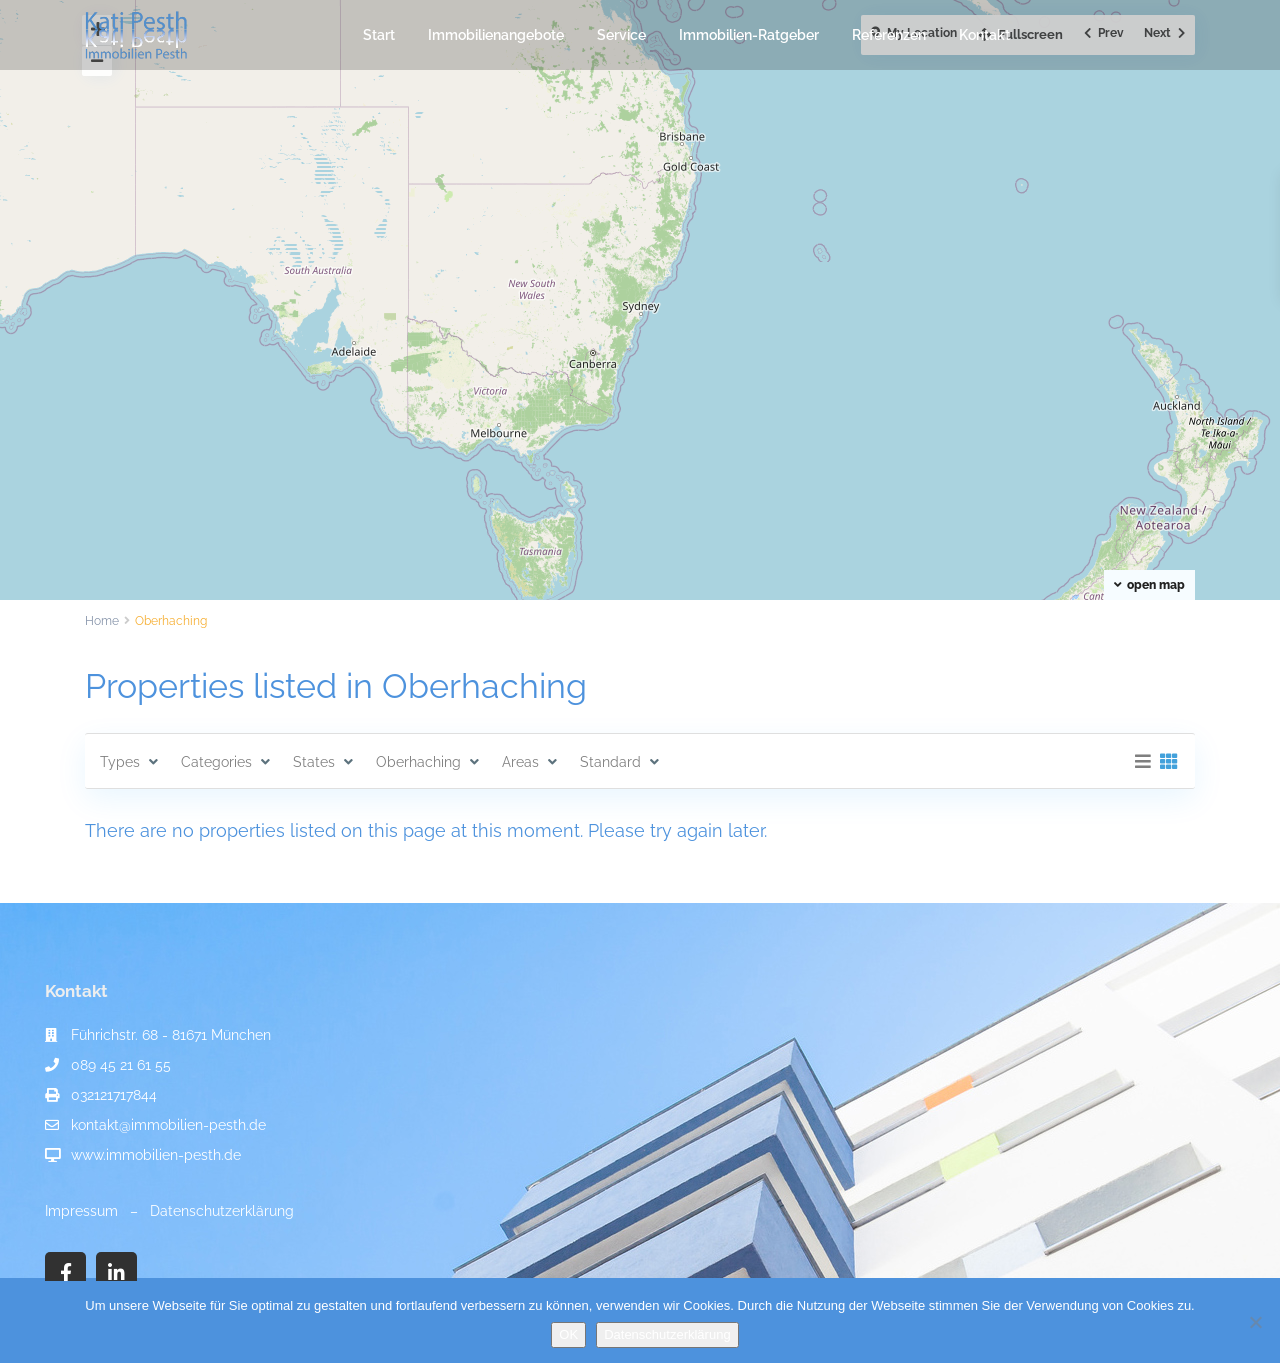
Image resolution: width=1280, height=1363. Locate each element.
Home (102, 621)
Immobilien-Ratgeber (749, 35)
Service (621, 35)
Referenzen (889, 35)
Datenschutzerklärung (222, 1211)
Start (379, 35)
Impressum (81, 1211)
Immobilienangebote (496, 35)
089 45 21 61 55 (121, 1065)
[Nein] (1255, 1322)
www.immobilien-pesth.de (156, 1155)
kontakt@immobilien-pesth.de (168, 1125)
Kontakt (984, 35)
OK (568, 1334)
